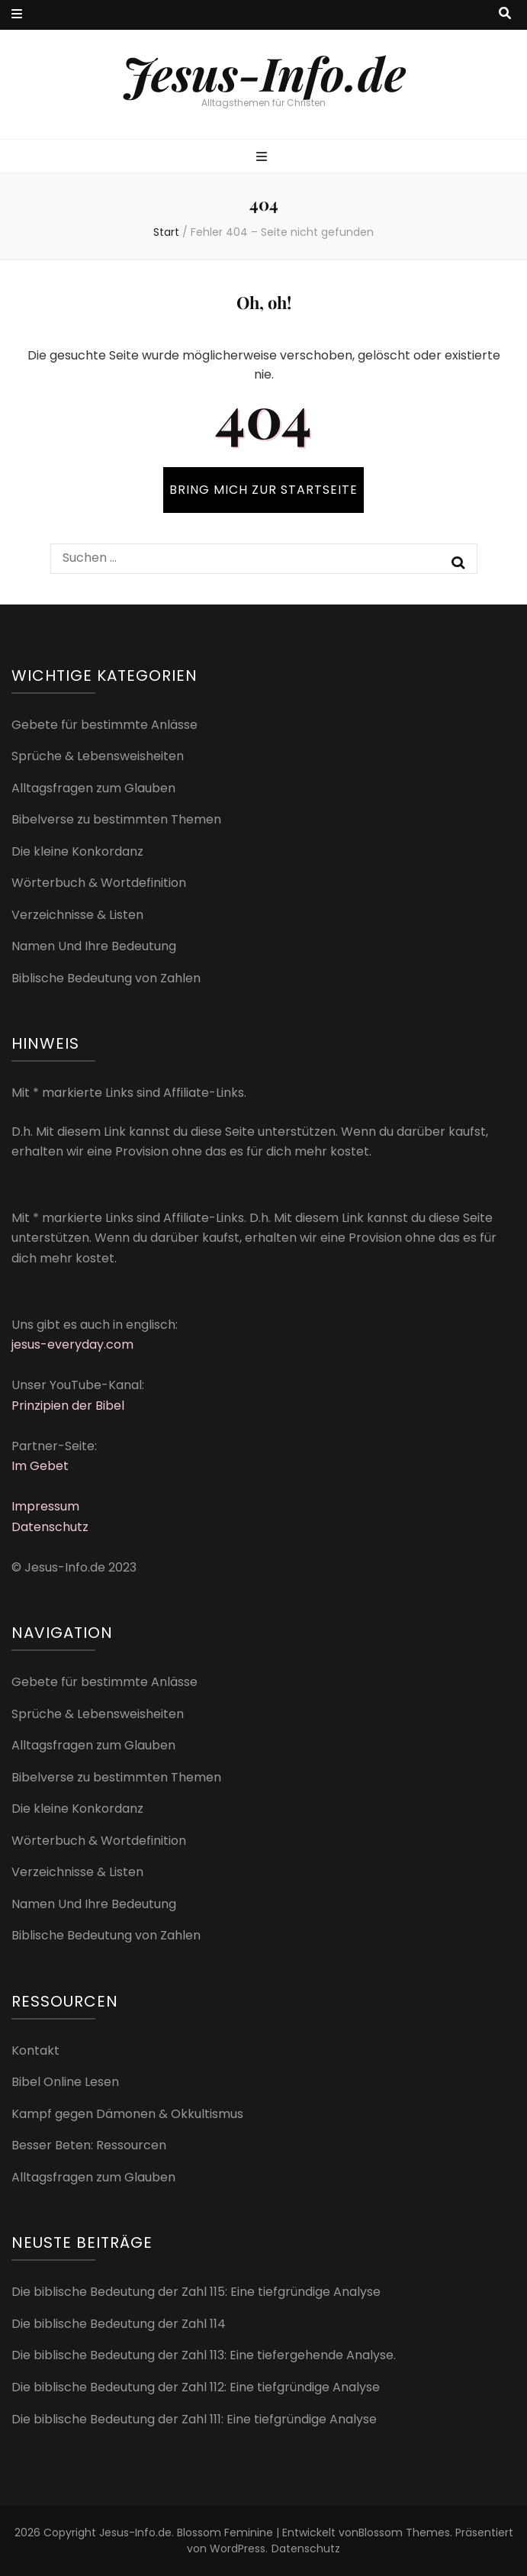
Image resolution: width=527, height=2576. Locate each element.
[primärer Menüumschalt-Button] (263, 157)
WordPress (237, 2548)
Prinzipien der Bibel (67, 1405)
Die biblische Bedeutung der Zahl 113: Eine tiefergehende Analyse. (203, 2355)
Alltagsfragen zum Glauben (93, 788)
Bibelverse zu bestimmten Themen (116, 819)
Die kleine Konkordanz (77, 851)
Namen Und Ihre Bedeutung (93, 946)
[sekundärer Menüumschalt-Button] (16, 15)
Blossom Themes (404, 2532)
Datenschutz (49, 1527)
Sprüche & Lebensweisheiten (97, 756)
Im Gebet (40, 1466)
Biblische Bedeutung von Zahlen (106, 978)
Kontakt (35, 2050)
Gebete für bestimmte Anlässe (104, 724)
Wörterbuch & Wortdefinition (98, 882)
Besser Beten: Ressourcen (88, 2145)
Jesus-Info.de (264, 72)
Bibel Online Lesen (65, 2082)
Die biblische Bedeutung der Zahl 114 (118, 2324)
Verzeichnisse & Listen (77, 915)
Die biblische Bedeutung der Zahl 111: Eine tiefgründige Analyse (194, 2419)
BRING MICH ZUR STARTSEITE (263, 489)
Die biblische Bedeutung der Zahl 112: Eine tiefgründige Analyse (195, 2387)
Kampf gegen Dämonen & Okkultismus (127, 2114)
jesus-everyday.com (72, 1344)
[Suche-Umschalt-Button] (505, 14)
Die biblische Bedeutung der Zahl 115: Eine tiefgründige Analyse (196, 2291)
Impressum (45, 1506)
